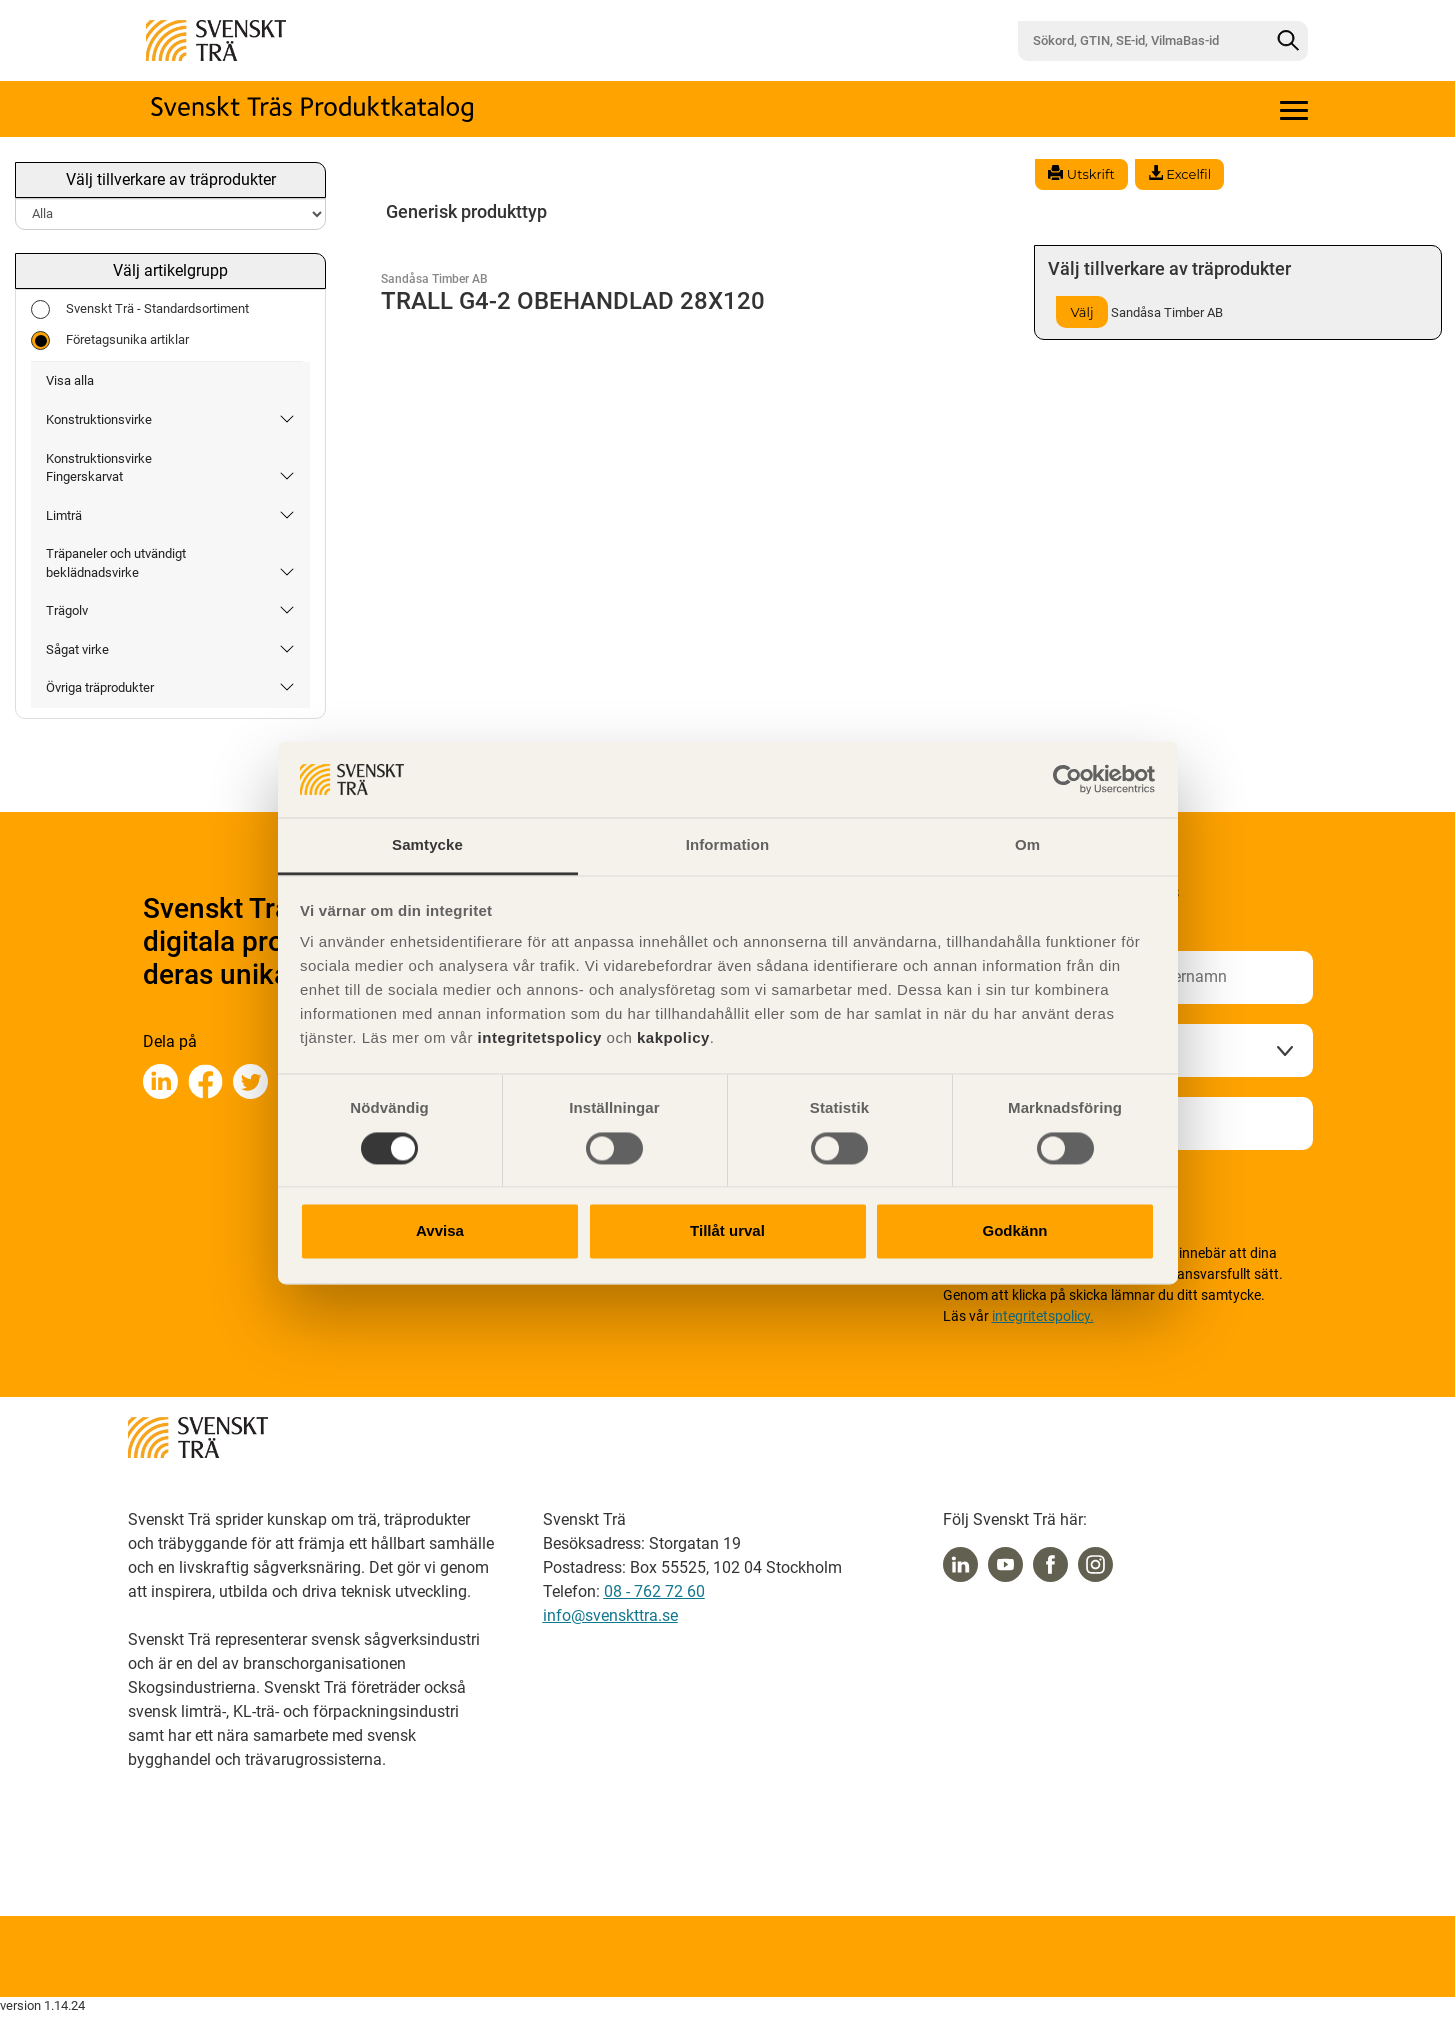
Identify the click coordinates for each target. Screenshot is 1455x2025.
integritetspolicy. (1043, 1316)
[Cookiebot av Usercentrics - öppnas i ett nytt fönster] (1067, 779)
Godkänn (1014, 1231)
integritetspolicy (537, 1038)
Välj (1081, 312)
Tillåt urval (727, 1231)
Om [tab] (1027, 845)
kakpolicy (673, 1038)
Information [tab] (728, 845)
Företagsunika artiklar (110, 340)
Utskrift (1081, 174)
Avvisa (440, 1231)
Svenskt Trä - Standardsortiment (140, 309)
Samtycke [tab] (427, 845)
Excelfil (1179, 174)
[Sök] (1288, 41)
